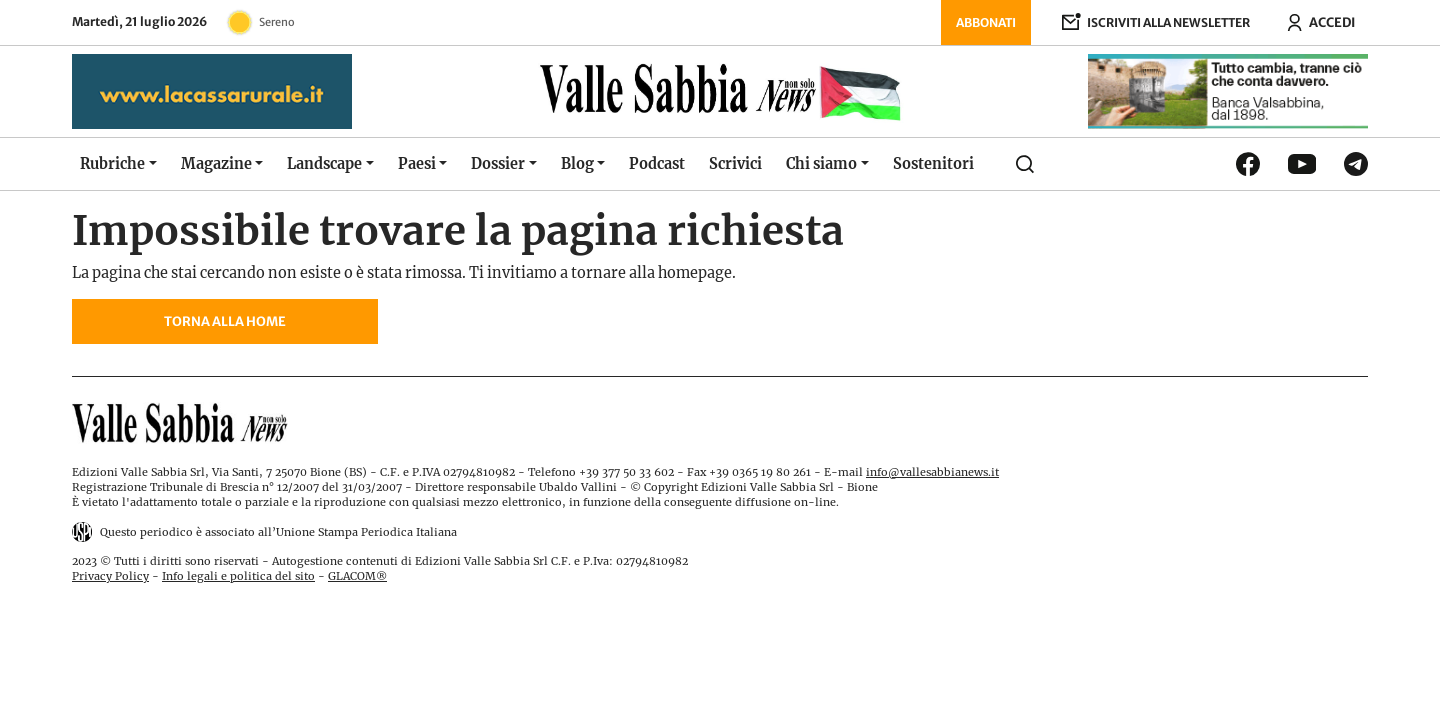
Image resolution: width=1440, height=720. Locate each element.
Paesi (417, 164)
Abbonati (986, 22)
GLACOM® (357, 576)
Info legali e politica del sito (238, 576)
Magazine (216, 164)
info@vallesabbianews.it (932, 472)
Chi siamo (821, 164)
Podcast (657, 164)
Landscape (324, 164)
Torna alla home (225, 321)
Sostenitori (933, 164)
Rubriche (112, 164)
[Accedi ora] (1320, 22)
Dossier (498, 164)
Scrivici (735, 164)
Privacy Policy (110, 576)
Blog (577, 164)
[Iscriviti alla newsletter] (1156, 22)
